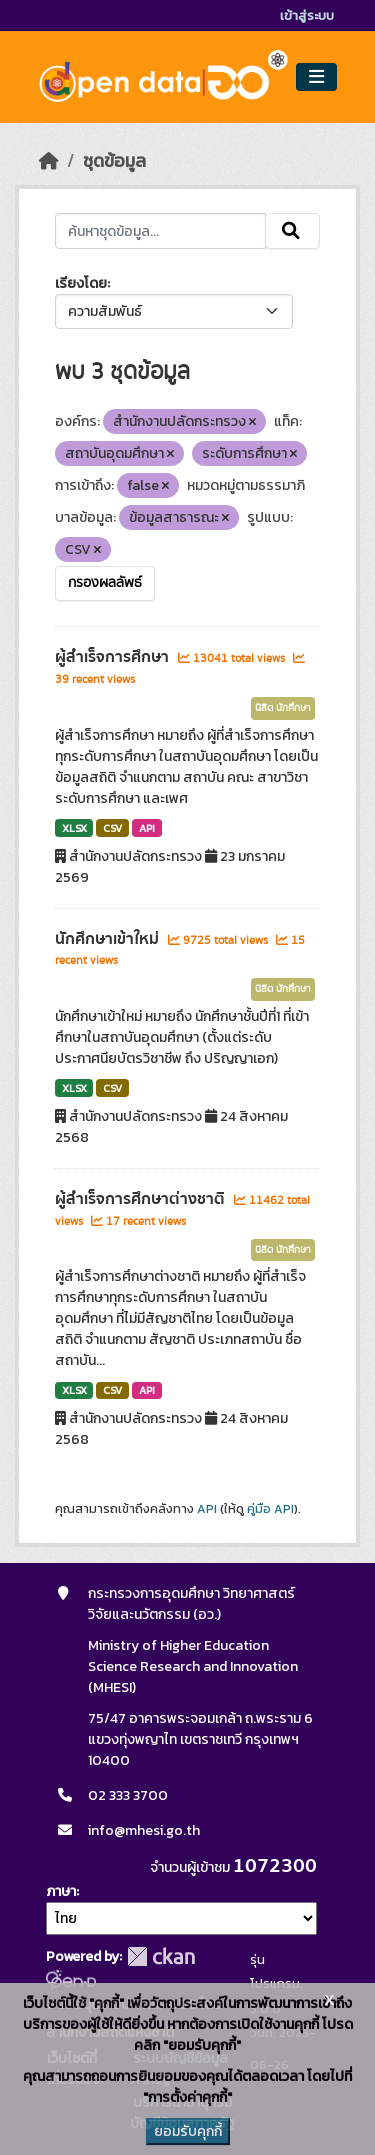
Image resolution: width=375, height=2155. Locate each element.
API (147, 828)
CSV (112, 828)
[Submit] (292, 231)
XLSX (74, 828)
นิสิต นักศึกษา (283, 708)
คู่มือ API (270, 1509)
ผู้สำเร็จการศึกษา (114, 657)
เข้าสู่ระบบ (307, 15)
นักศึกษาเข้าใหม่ (109, 939)
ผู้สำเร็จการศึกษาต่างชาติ (142, 1199)
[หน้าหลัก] (49, 161)
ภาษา (61, 1891)
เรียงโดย (81, 283)
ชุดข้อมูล (114, 161)
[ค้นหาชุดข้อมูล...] (161, 231)
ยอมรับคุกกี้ (188, 2131)
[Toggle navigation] (316, 77)
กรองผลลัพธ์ (105, 583)
